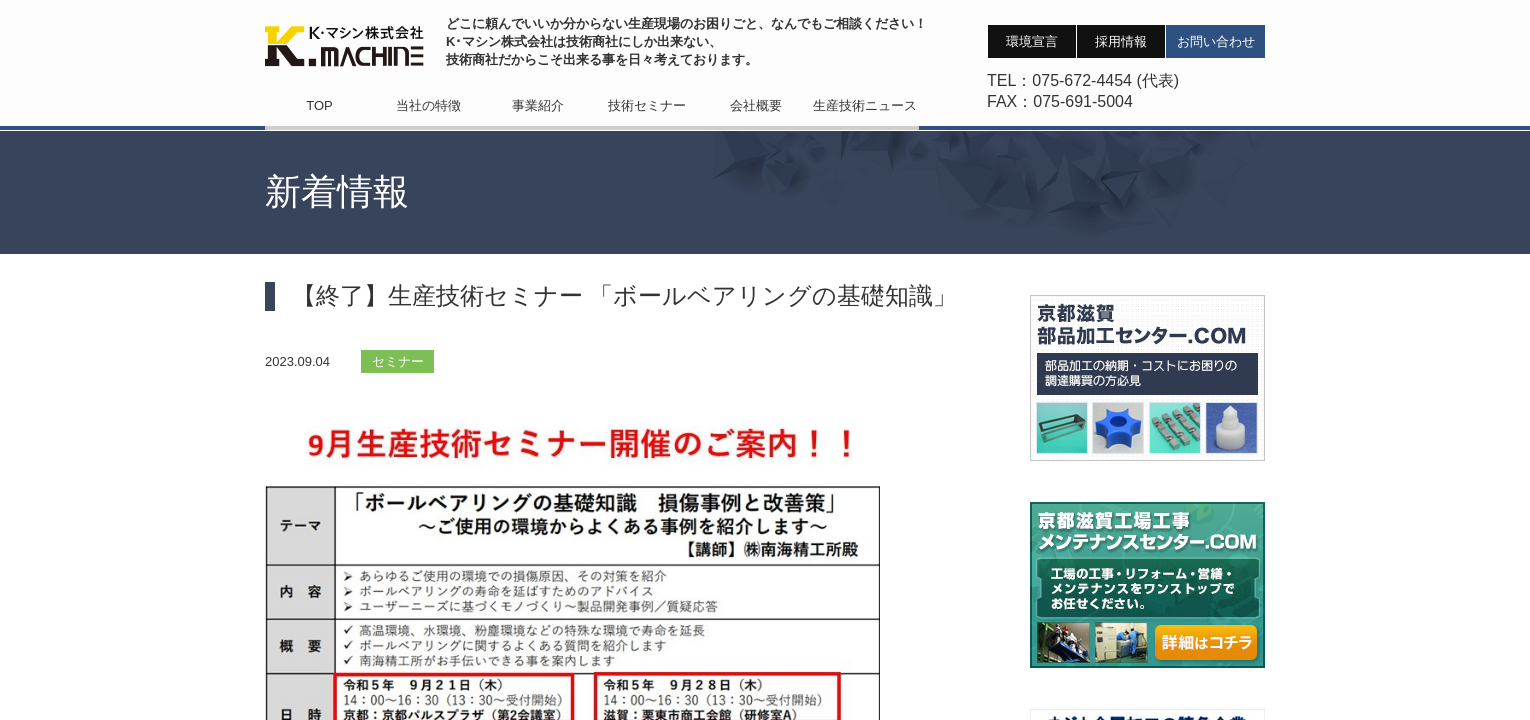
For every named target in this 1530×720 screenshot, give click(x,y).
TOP (319, 105)
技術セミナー (647, 105)
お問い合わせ (1216, 41)
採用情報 (1121, 41)
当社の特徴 (428, 105)
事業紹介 (538, 105)
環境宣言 (1032, 41)
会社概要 (756, 105)
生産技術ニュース (865, 105)
